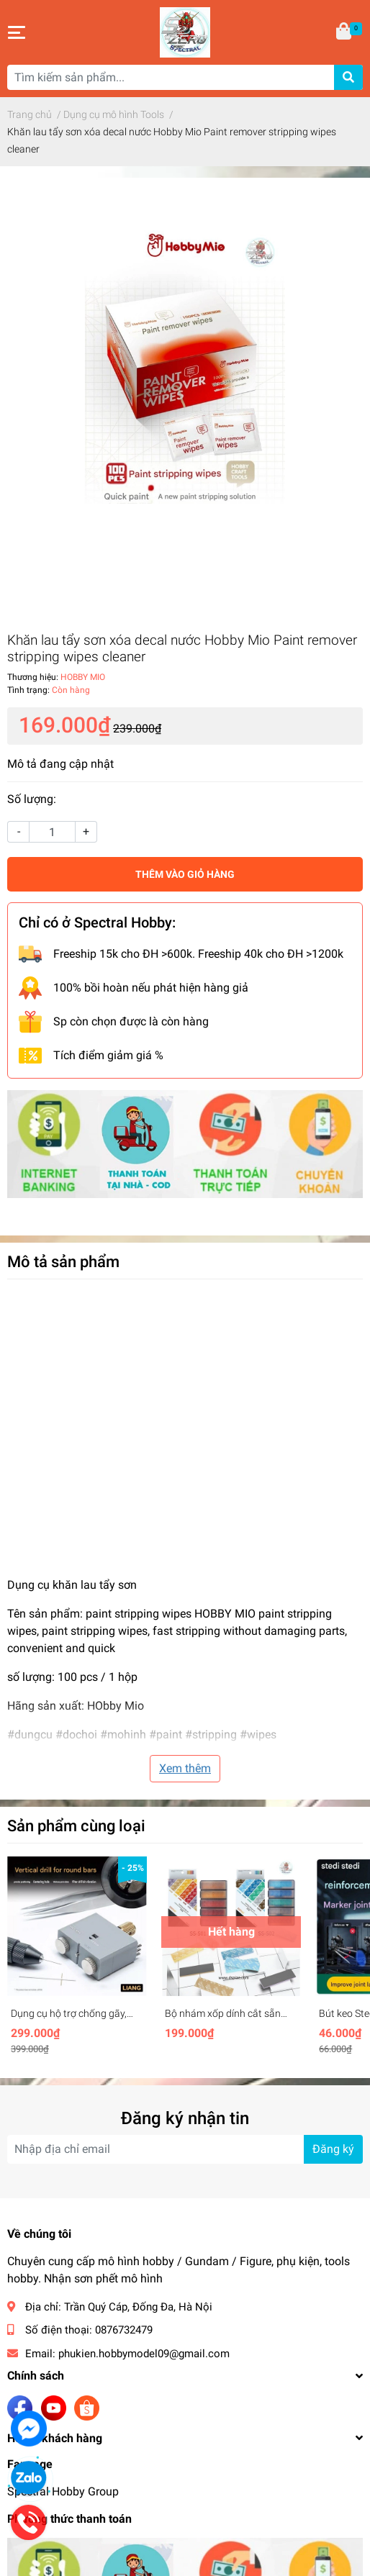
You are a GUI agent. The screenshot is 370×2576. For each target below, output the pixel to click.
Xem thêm (185, 1768)
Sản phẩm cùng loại (76, 1825)
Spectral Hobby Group (63, 2491)
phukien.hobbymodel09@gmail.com (144, 2353)
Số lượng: (31, 799)
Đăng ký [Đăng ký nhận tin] (333, 2149)
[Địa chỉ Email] (185, 2149)
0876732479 (124, 2329)
